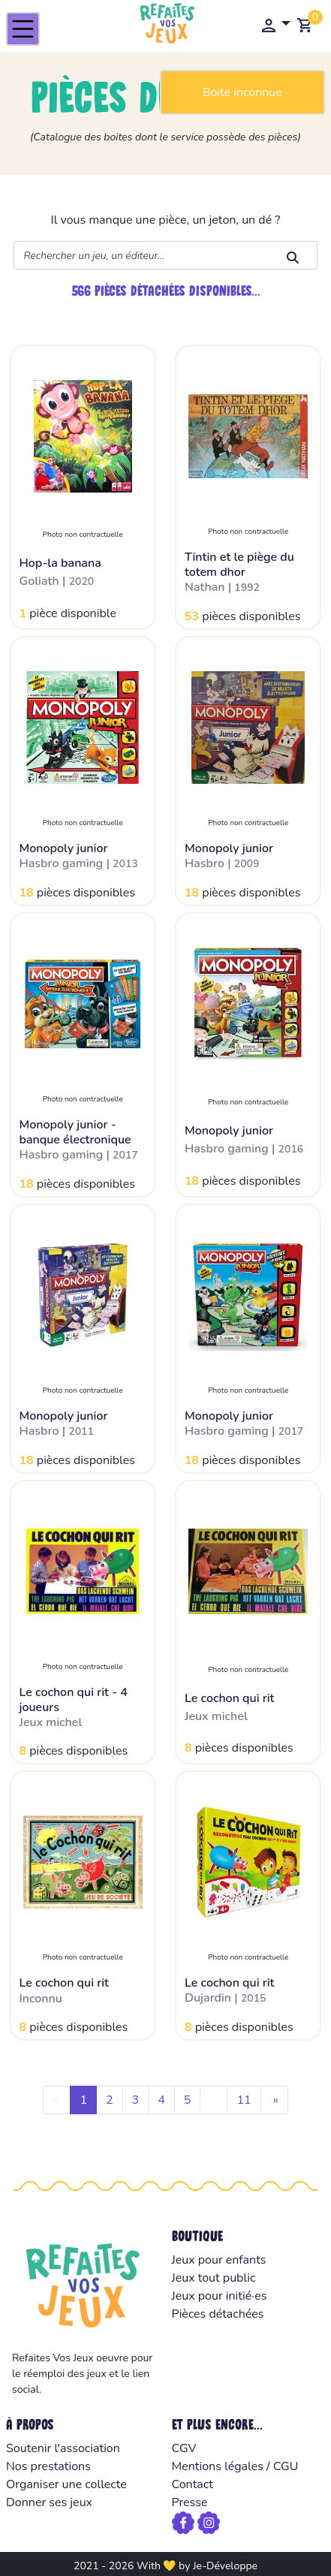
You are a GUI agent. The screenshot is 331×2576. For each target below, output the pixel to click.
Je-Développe (225, 2566)
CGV (184, 2448)
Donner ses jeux (49, 2502)
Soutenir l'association (63, 2448)
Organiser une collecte (66, 2484)
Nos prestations (48, 2466)
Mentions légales (217, 2466)
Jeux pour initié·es (219, 2296)
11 (243, 2100)
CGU (286, 2466)
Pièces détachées (218, 2314)
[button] (275, 25)
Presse (190, 2502)
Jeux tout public (214, 2278)
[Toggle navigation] (23, 29)
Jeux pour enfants (219, 2260)
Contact (192, 2484)
